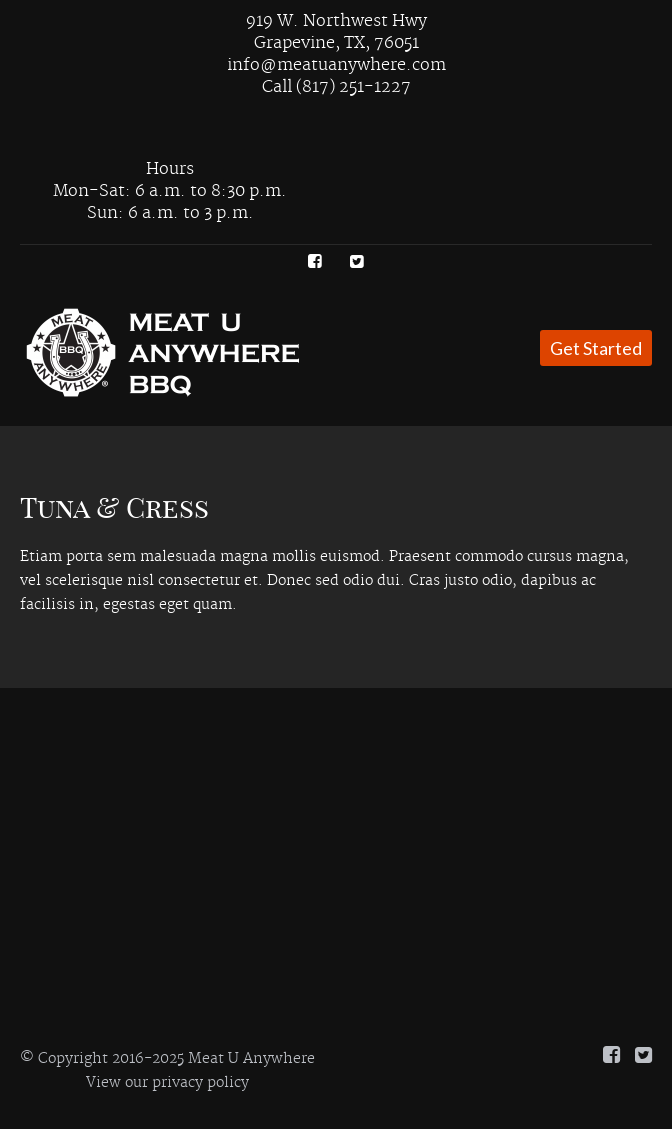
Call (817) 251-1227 (336, 87)
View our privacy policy (167, 1083)
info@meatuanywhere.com (336, 65)
